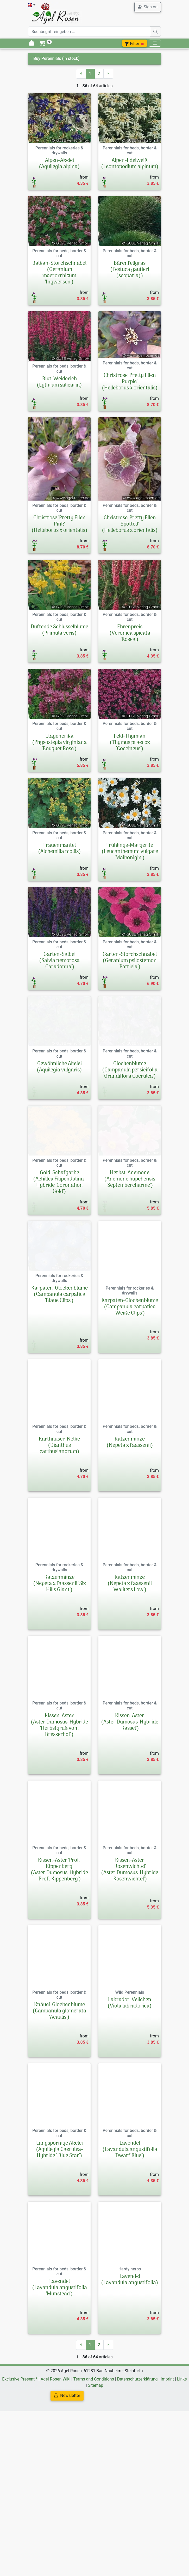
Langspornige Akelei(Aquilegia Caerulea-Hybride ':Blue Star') (59, 2239)
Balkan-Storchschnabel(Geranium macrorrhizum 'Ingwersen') (59, 272)
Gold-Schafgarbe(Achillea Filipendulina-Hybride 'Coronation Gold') (59, 1255)
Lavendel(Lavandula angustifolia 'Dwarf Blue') (129, 2239)
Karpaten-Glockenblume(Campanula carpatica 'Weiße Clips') (130, 1396)
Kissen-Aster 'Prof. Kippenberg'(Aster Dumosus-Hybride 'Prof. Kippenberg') (59, 1959)
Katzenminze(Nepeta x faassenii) (129, 1532)
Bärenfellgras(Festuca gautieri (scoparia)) (129, 269)
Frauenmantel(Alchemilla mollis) (59, 871)
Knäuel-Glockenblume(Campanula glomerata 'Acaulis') (59, 2100)
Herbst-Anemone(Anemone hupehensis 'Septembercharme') (129, 1252)
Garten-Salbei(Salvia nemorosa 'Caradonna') (59, 994)
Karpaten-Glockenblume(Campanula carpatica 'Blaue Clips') (59, 1396)
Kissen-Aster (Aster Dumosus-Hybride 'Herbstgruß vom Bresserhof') (59, 1814)
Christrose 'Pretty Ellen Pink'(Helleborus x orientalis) (59, 524)
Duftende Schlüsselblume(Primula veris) (59, 630)
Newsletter (67, 2485)
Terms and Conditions (93, 2468)
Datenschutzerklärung (137, 2468)
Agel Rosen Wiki (55, 2468)
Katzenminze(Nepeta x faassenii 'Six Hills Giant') (59, 1673)
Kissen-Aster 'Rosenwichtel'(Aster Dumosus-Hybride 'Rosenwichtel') (129, 1959)
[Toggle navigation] (155, 43)
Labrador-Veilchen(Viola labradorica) (130, 2092)
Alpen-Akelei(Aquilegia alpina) (59, 163)
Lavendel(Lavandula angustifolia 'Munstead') (59, 2377)
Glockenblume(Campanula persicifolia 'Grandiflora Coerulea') (130, 1113)
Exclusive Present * (19, 2468)
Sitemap (95, 2474)
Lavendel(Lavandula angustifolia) (129, 2369)
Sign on (148, 6)
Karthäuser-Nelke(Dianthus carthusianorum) (59, 1535)
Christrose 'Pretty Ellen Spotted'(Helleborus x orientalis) (130, 524)
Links (182, 2468)
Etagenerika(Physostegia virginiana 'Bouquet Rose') (59, 742)
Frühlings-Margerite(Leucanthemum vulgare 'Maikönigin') (130, 874)
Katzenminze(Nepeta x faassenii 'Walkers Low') (130, 1673)
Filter (134, 43)
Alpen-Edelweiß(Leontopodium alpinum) (130, 163)
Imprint (167, 2468)
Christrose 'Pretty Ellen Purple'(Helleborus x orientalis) (130, 381)
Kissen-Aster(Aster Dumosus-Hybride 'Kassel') (129, 1811)
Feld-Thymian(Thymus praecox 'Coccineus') (130, 755)
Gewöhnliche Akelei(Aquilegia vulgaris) (59, 1110)
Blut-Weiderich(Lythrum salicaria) (59, 382)
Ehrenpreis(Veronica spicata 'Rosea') (129, 633)
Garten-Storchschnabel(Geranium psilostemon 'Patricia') (130, 994)
